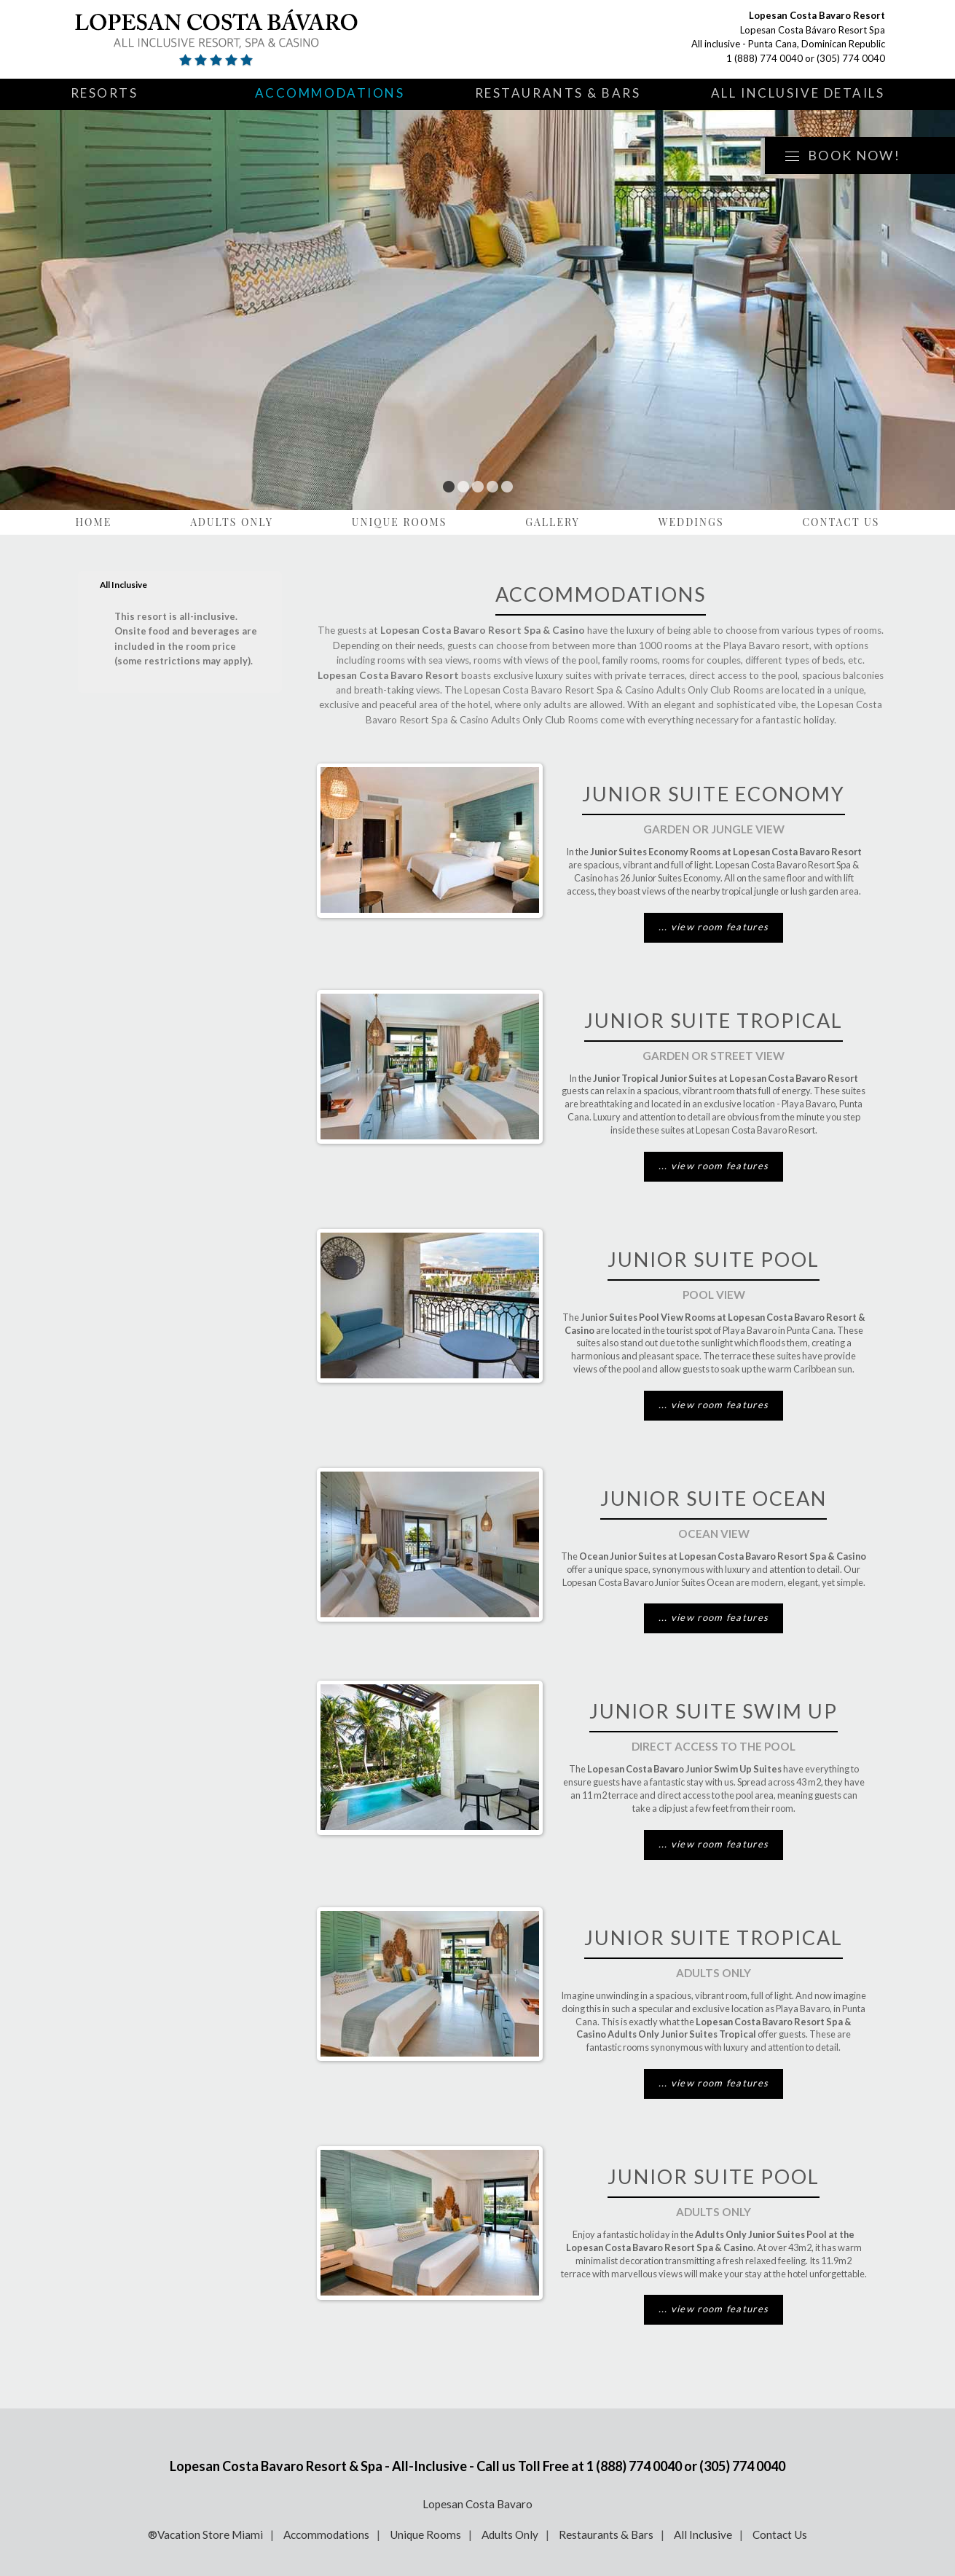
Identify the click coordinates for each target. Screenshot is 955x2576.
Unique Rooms (399, 522)
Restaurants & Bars (558, 93)
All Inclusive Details (798, 93)
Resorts (104, 93)
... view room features (714, 926)
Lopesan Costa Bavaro (477, 2503)
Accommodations (330, 93)
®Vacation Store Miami (205, 2534)
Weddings (691, 522)
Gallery (552, 522)
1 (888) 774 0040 (764, 58)
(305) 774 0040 (851, 58)
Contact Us (840, 522)
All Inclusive (703, 2534)
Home (94, 522)
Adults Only (231, 522)
